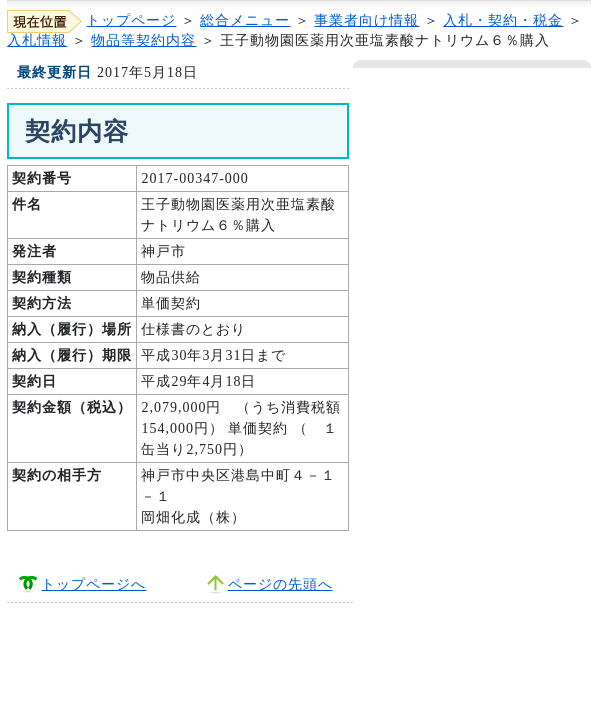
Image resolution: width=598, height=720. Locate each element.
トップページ (131, 20)
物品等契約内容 (143, 40)
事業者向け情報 (366, 20)
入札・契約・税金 (503, 20)
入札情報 (37, 40)
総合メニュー (245, 20)
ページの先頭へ (280, 584)
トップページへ (93, 584)
